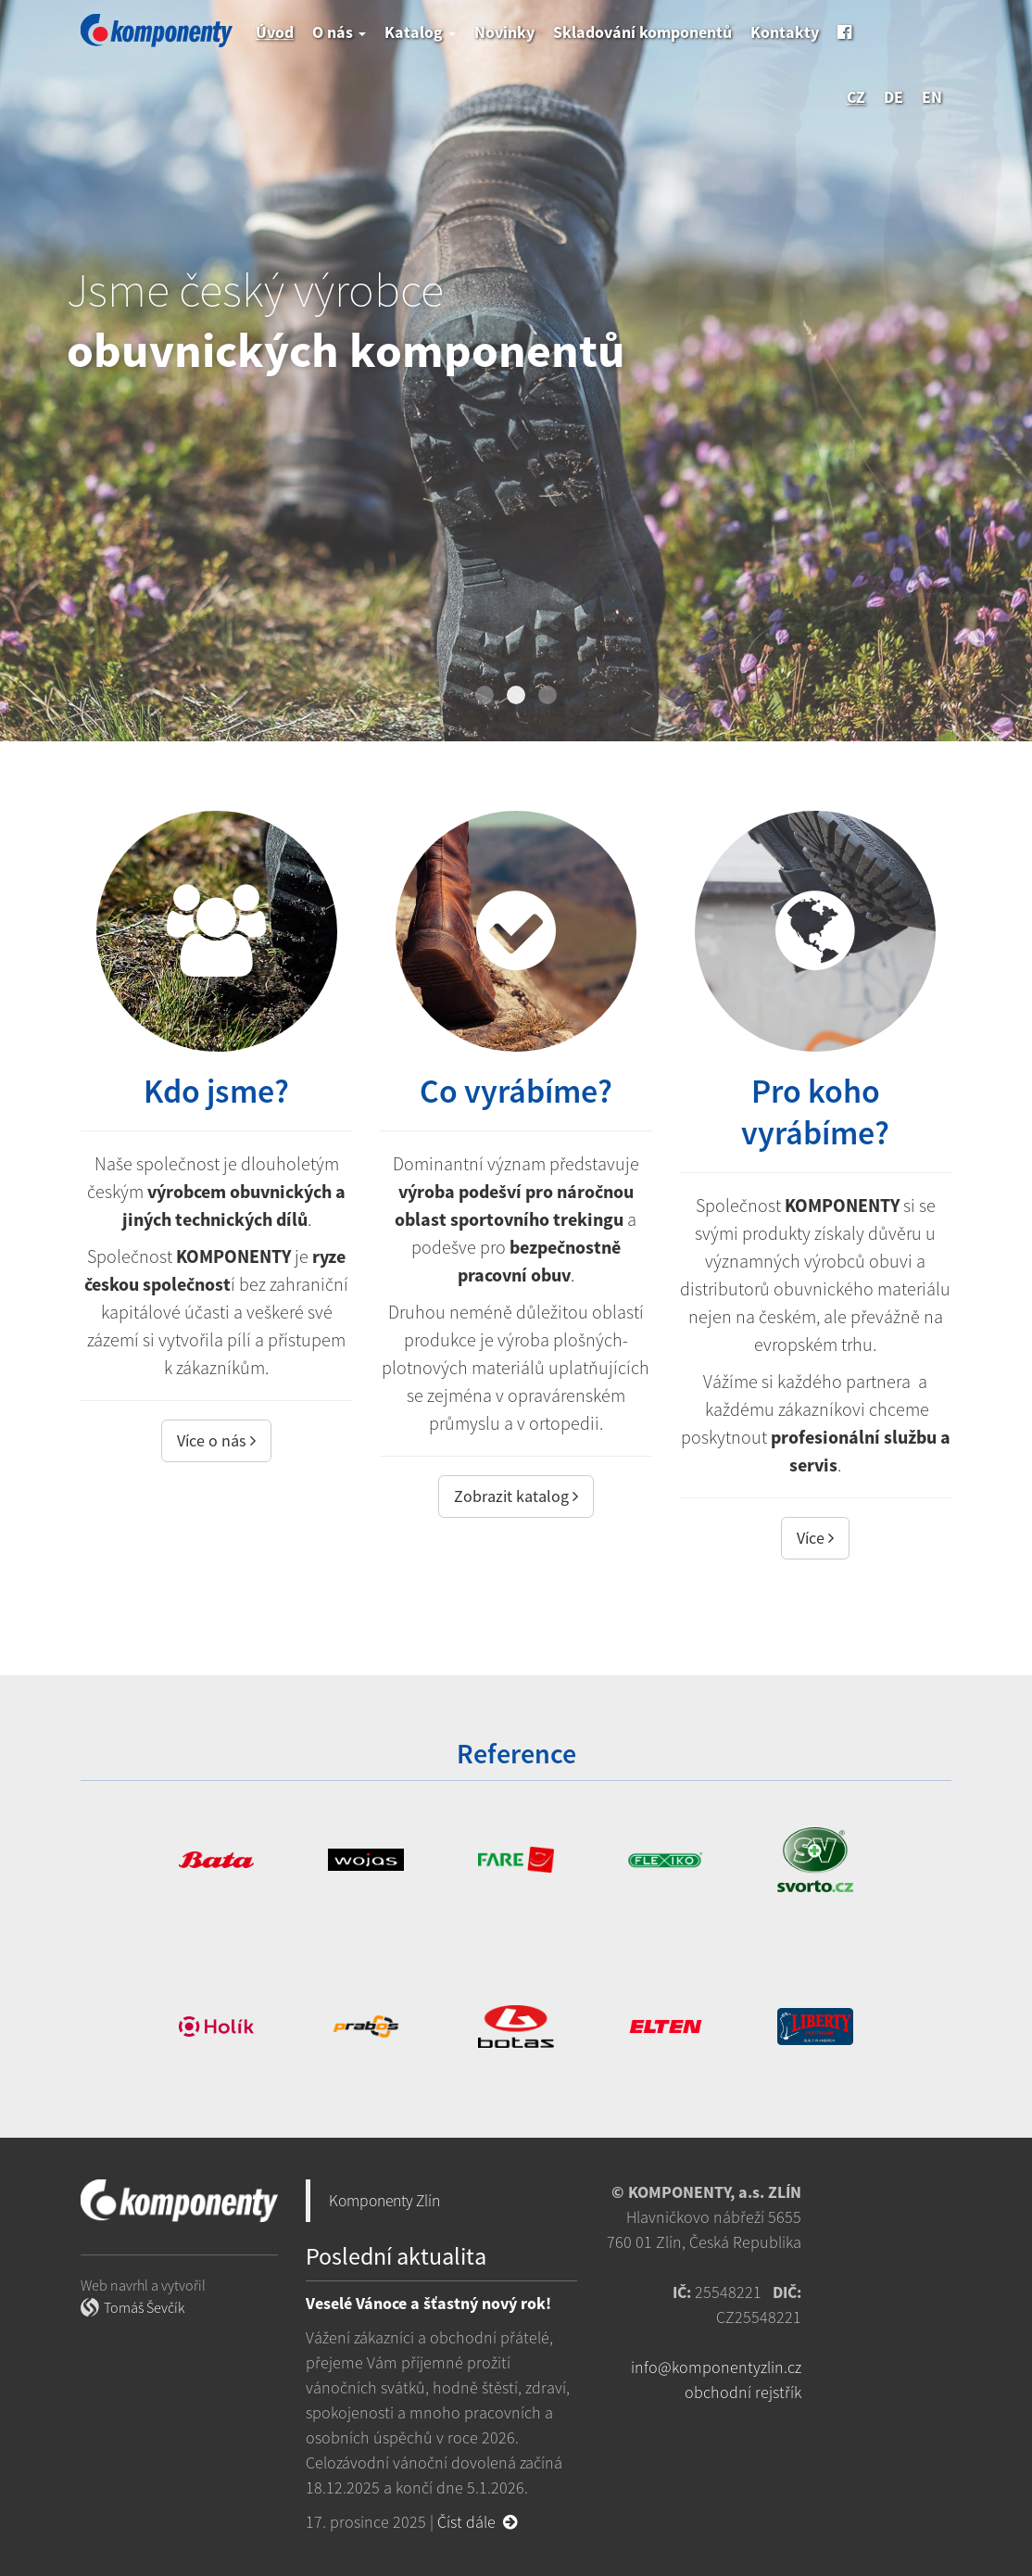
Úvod (275, 32)
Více (815, 1537)
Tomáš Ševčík (144, 2307)
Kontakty (784, 32)
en (932, 96)
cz (856, 96)
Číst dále (477, 2521)
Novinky (504, 32)
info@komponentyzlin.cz (716, 2367)
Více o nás (216, 1440)
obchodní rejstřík (743, 2392)
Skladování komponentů (642, 32)
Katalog (420, 32)
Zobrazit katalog (516, 1496)
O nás (339, 32)
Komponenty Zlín (384, 2201)
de (893, 96)
